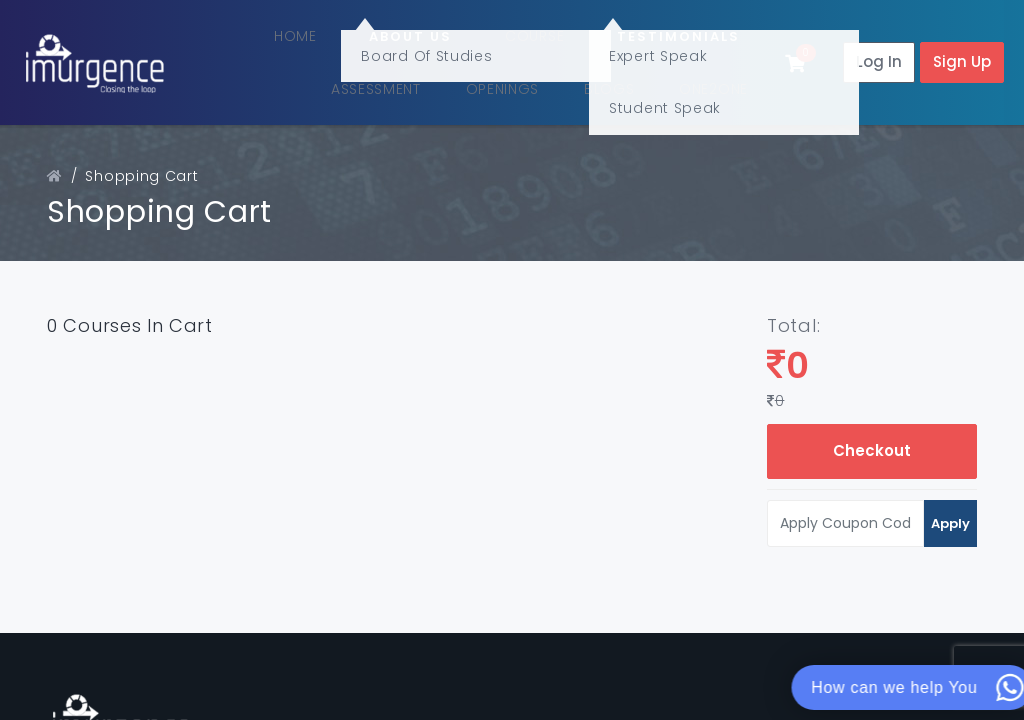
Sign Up (962, 57)
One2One (706, 84)
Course (547, 36)
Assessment (409, 84)
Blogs (618, 84)
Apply (950, 513)
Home (345, 36)
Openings (528, 84)
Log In (879, 57)
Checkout (872, 441)
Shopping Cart (141, 167)
